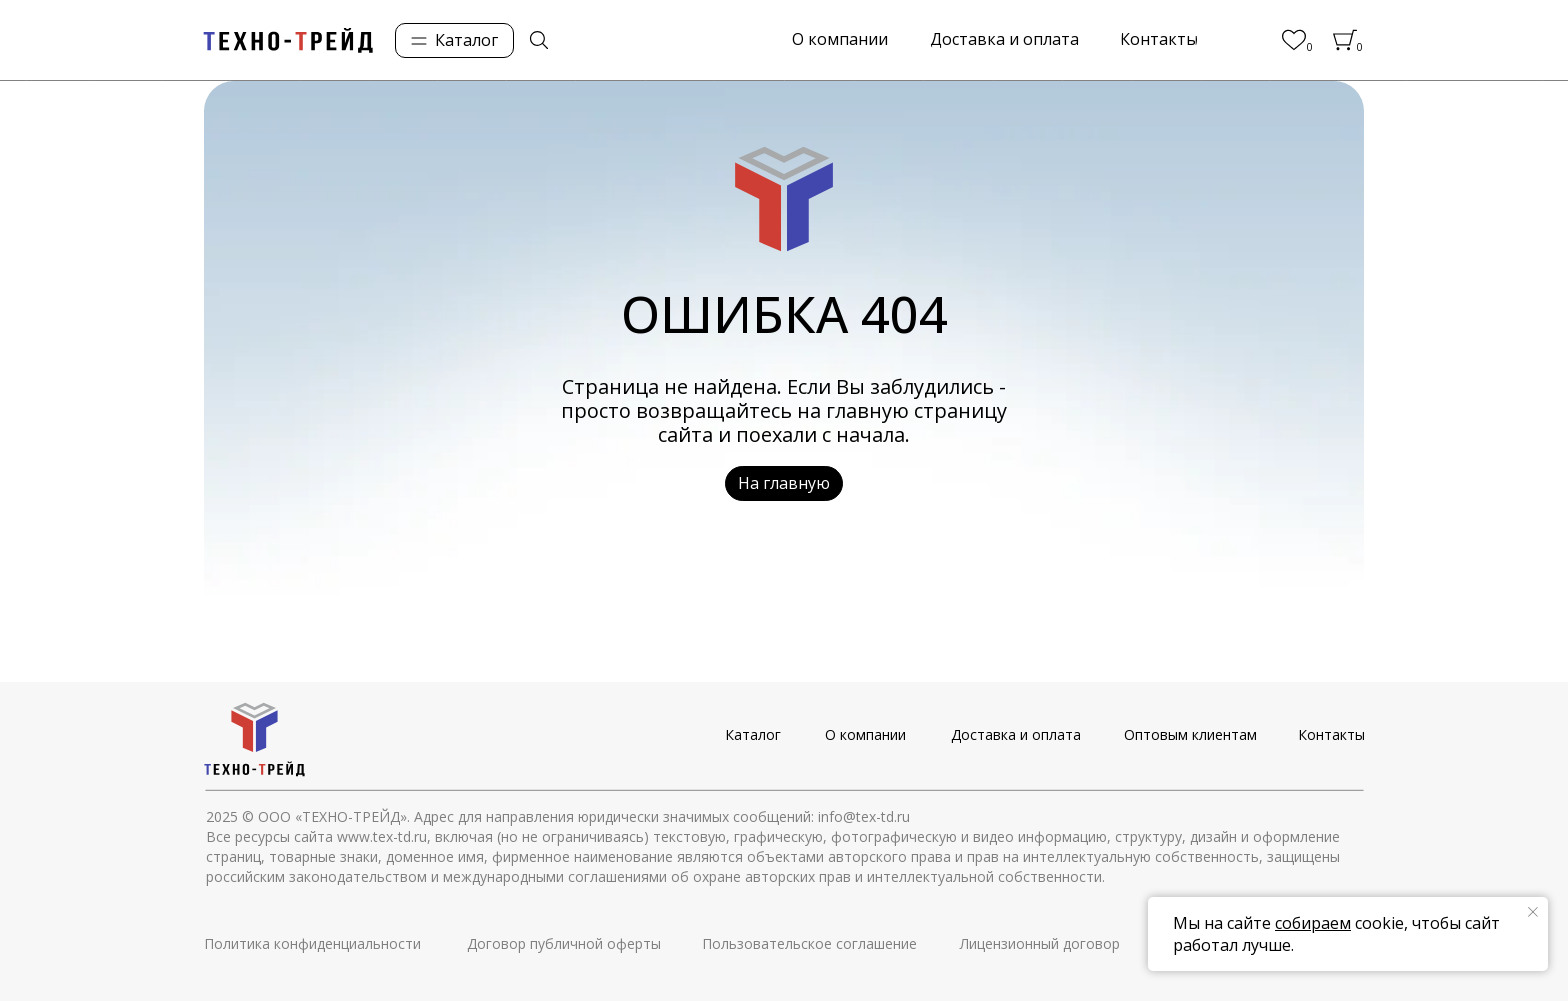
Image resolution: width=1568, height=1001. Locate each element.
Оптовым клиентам (1190, 734)
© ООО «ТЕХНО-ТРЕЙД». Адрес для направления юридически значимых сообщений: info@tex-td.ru (576, 816)
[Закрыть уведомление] (1533, 912)
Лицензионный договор (1040, 943)
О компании (865, 734)
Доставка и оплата (1016, 734)
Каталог (753, 734)
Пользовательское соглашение (809, 943)
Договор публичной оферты (564, 943)
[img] (539, 40)
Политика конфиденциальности (312, 943)
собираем (1313, 923)
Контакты (1331, 734)
